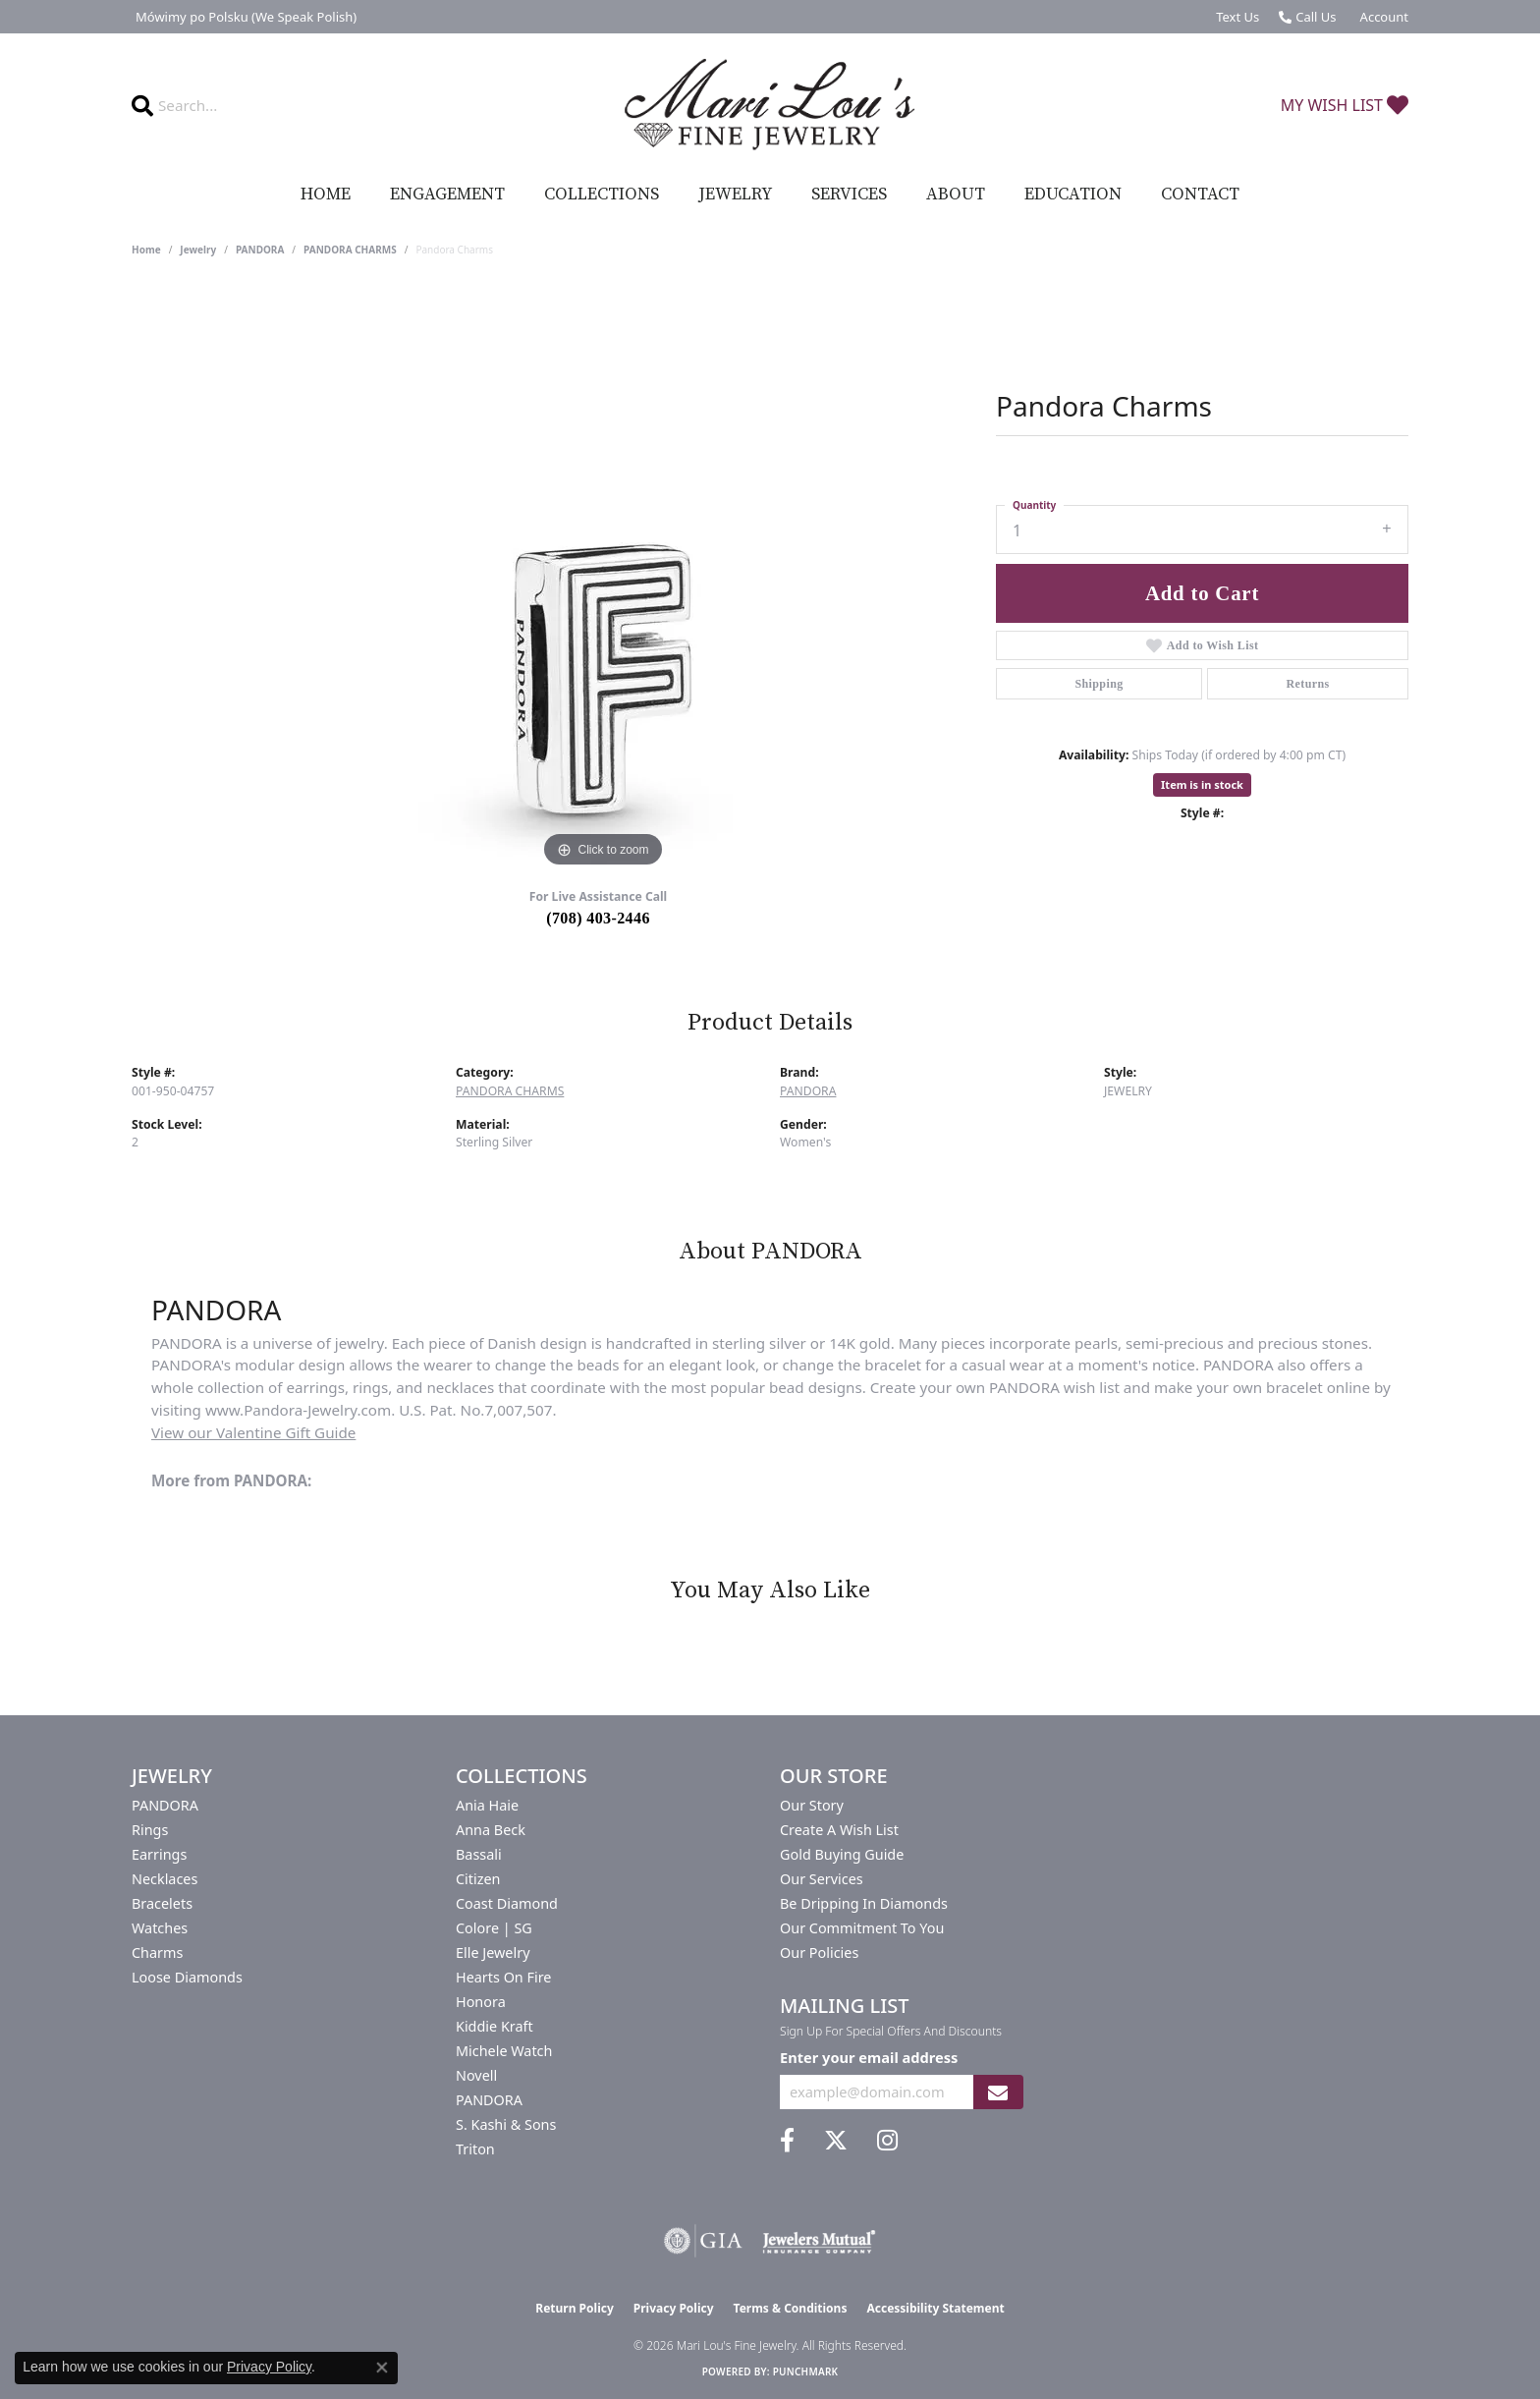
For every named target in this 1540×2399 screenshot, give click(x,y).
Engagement (447, 194)
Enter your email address (869, 2057)
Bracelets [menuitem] (162, 1903)
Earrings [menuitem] (159, 1854)
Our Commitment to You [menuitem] (862, 1928)
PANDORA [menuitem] (165, 1805)
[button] (1382, 16)
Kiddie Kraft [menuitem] (494, 2026)
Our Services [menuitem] (821, 1878)
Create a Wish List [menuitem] (839, 1829)
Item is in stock (1202, 784)
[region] (603, 577)
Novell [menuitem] (476, 2075)
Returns (1307, 684)
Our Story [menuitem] (812, 1805)
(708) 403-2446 (598, 918)
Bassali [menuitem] (479, 1854)
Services (849, 194)
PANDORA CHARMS (350, 249)
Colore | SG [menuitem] (494, 1928)
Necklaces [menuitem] (164, 1878)
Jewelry (735, 194)
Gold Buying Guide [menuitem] (842, 1854)
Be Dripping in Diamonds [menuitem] (864, 1903)
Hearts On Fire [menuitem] (503, 1977)
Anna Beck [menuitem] (490, 1829)
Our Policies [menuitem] (819, 1952)
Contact (1200, 194)
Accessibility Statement (935, 2308)
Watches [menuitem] (160, 1928)
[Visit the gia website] (703, 2240)
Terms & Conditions (791, 2308)
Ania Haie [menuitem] (487, 1805)
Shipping (1098, 684)
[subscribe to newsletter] (997, 2092)
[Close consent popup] (382, 2367)
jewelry (198, 249)
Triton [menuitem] (475, 2149)
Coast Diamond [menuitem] (507, 1903)
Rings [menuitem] (150, 1829)
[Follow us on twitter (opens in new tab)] (835, 2140)
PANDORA (260, 249)
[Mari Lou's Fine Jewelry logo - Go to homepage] (770, 105)
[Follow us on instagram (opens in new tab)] (887, 2140)
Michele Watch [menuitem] (504, 2050)
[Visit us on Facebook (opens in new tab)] (787, 2140)
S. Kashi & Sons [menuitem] (506, 2124)
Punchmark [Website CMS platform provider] (806, 2371)
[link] (244, 16)
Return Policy (574, 2308)
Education (1073, 194)
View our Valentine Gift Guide (253, 1432)
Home (326, 194)
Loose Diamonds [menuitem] (187, 1977)
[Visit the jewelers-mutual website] (818, 2240)
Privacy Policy (673, 2308)
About (955, 194)
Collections (601, 194)
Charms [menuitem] (157, 1952)
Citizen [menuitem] (478, 1878)
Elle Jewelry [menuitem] (492, 1952)
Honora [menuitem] (481, 2001)
